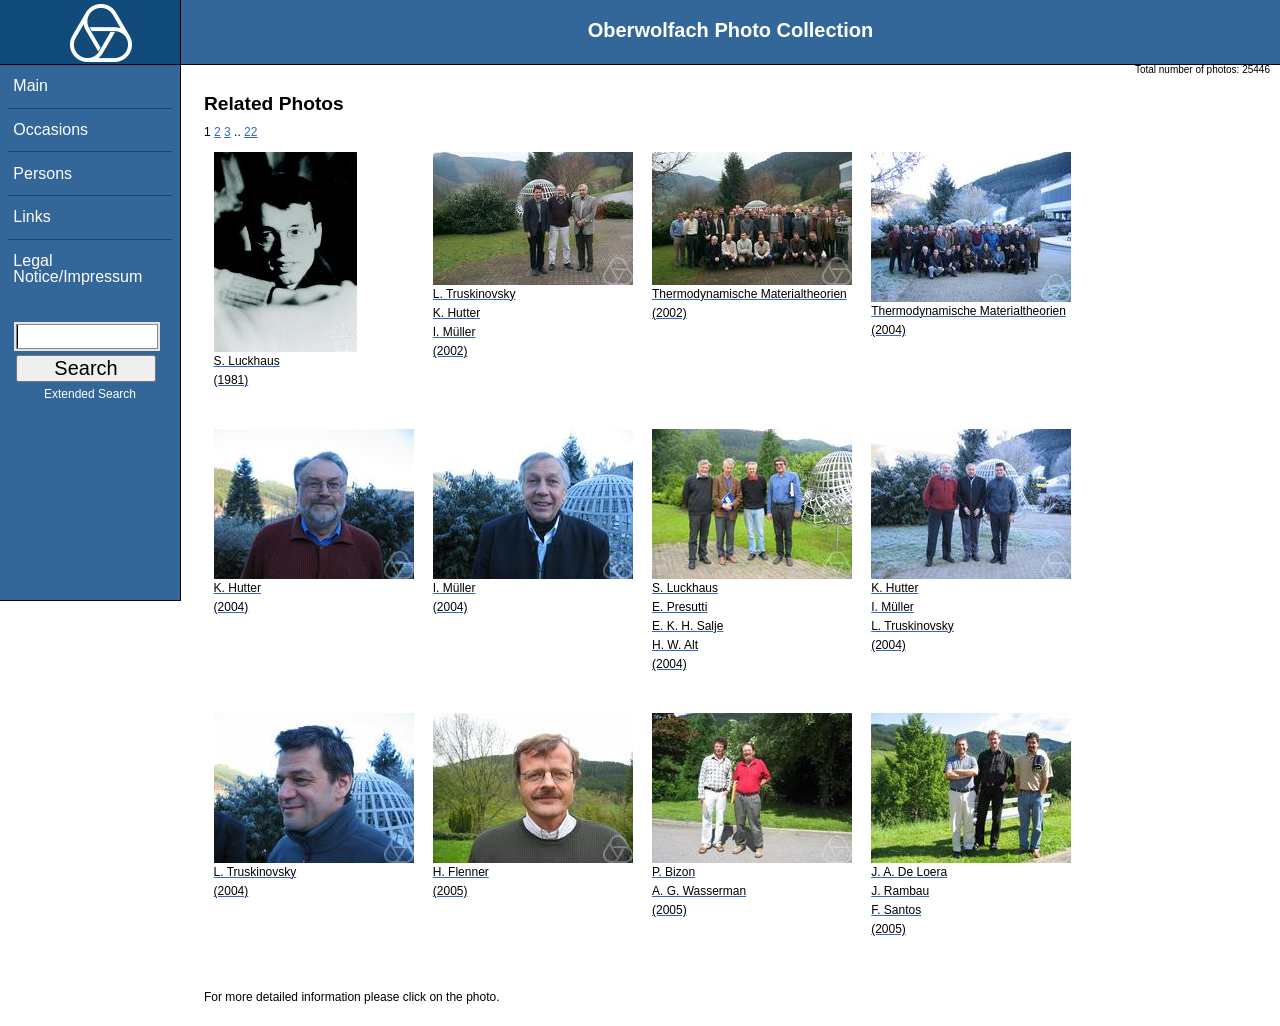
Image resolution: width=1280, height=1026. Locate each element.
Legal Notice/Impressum (77, 268)
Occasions (50, 129)
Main (30, 85)
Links (31, 216)
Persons (42, 173)
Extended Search (90, 398)
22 (250, 132)
